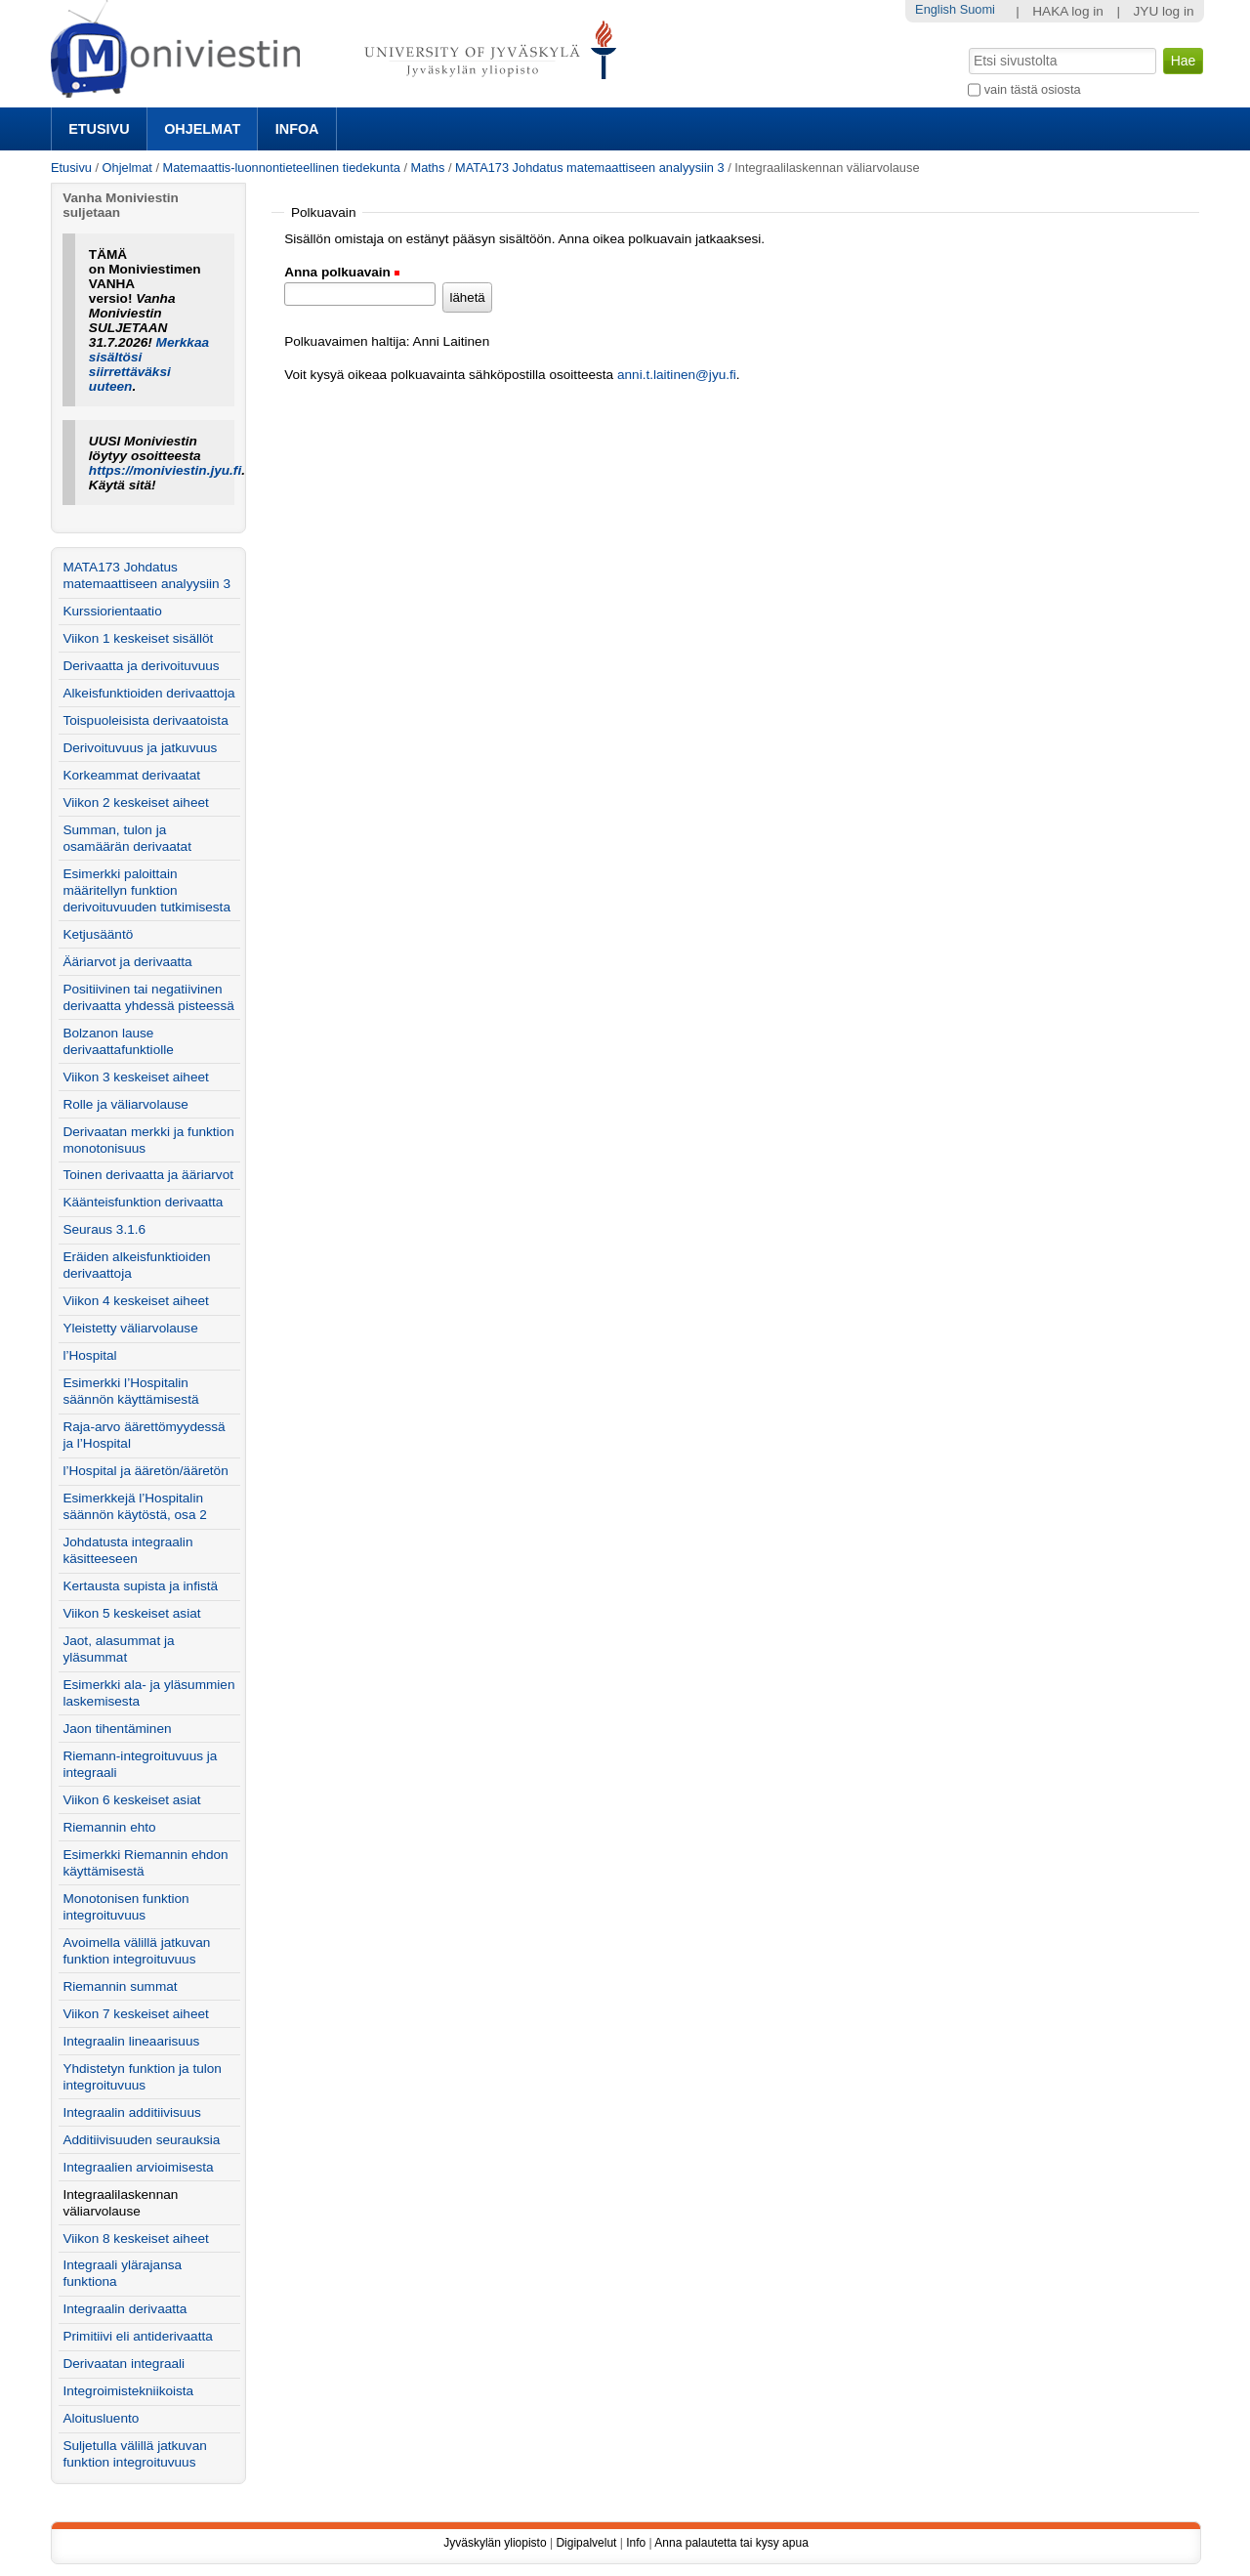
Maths (428, 167)
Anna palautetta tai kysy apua (731, 2543)
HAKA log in (1068, 11)
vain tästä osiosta (1032, 89)
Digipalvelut (586, 2543)
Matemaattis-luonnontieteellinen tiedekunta (281, 167)
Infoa (297, 129)
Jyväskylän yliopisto (494, 2543)
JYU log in (1164, 11)
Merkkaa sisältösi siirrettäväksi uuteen (149, 364)
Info (636, 2543)
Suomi (977, 9)
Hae (967, 46)
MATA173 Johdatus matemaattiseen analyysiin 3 (590, 167)
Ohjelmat (202, 129)
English (935, 9)
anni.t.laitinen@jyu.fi (676, 374)
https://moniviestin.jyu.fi (165, 470)
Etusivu (98, 129)
